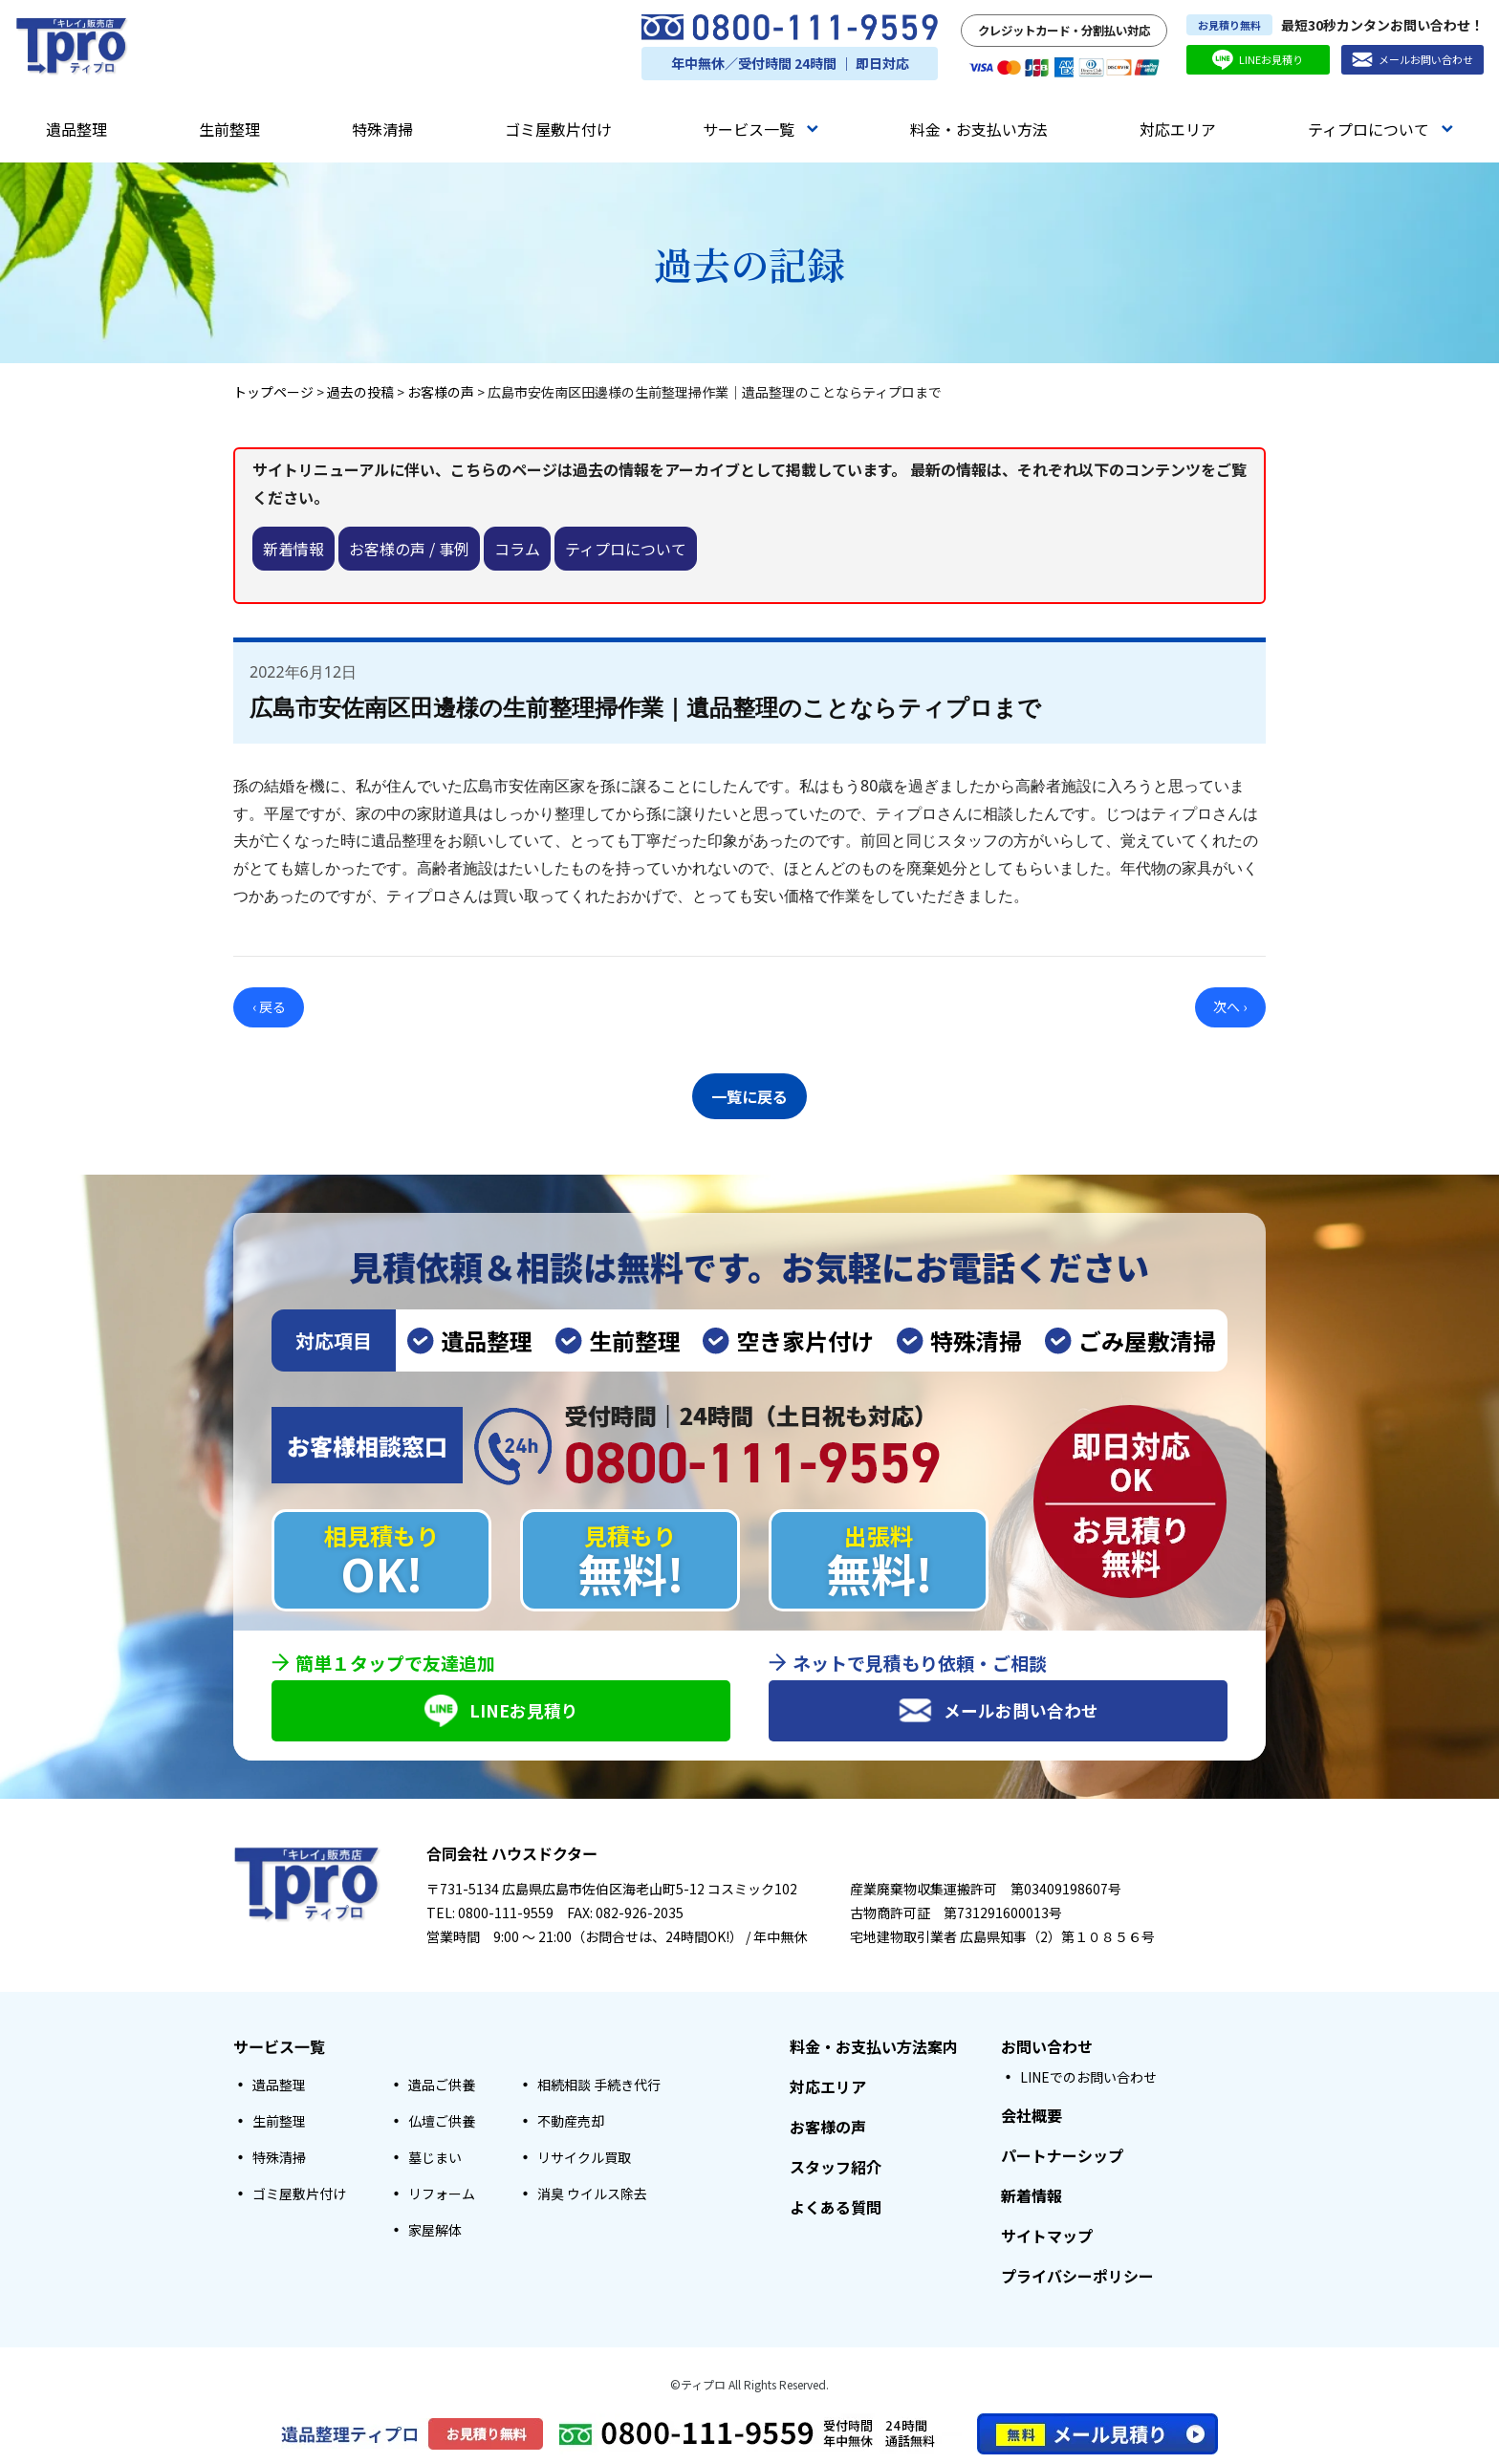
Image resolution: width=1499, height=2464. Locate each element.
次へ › (1230, 1006)
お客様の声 (828, 2127)
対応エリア (1178, 129)
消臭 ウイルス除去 (592, 2194)
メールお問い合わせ (1412, 60)
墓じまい (435, 2158)
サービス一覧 (760, 129)
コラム (517, 548)
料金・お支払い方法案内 (874, 2047)
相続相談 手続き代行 (599, 2085)
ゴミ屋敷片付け (558, 129)
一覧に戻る (749, 1093)
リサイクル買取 (584, 2158)
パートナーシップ (1062, 2156)
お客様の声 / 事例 (409, 548)
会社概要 (1031, 2116)
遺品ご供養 (441, 2085)
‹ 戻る (269, 1006)
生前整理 (229, 129)
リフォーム (441, 2194)
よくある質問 (835, 2207)
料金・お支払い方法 (979, 129)
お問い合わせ (1047, 2047)
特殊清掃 (382, 129)
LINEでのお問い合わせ (1088, 2077)
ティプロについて (1380, 129)
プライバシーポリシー (1077, 2276)
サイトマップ (1047, 2236)
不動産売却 (570, 2121)
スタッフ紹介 (835, 2167)
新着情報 (293, 548)
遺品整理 (76, 129)
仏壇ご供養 (441, 2121)
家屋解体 (435, 2230)
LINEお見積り (1257, 60)
